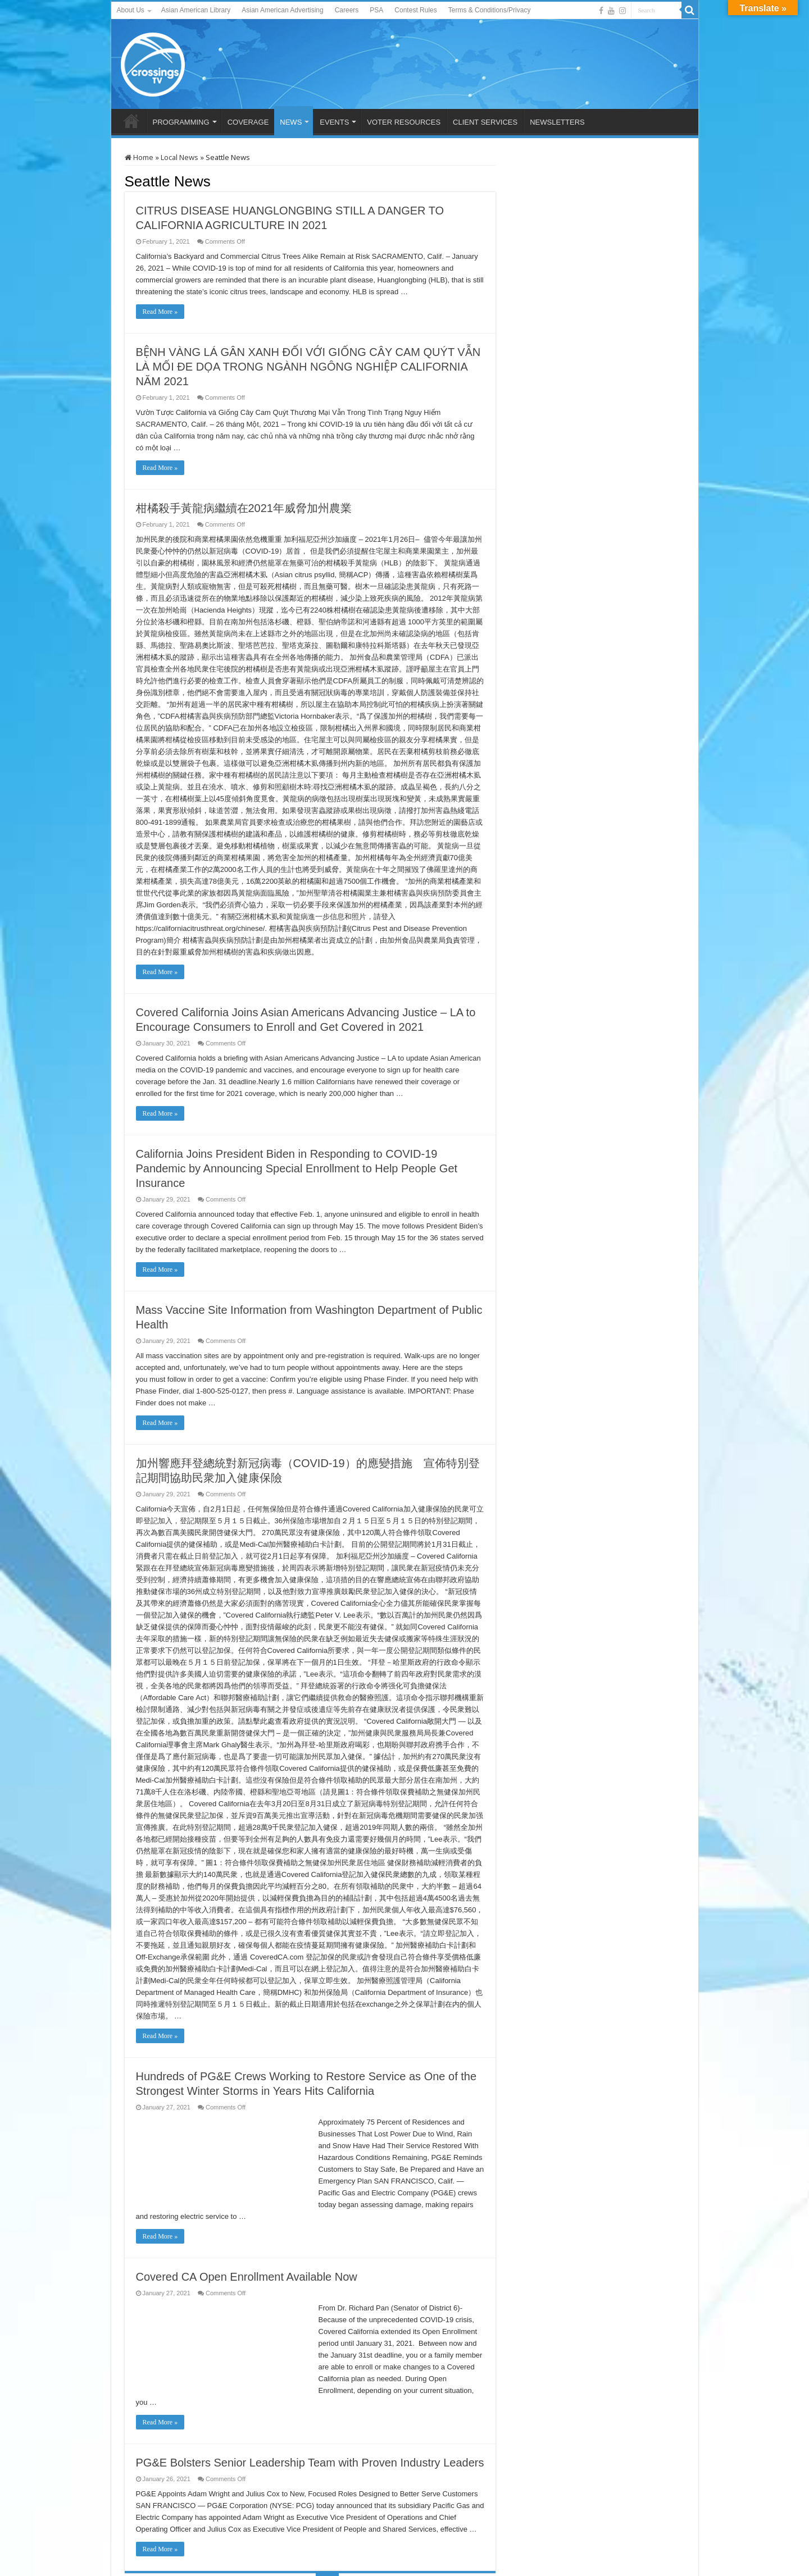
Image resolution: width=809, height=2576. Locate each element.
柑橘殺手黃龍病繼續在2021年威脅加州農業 (244, 508)
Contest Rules (415, 10)
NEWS (291, 122)
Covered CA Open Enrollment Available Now (246, 2277)
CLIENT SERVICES (485, 122)
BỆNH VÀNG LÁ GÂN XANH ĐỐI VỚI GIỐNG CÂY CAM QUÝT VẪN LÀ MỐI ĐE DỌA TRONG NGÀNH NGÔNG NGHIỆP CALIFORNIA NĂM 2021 (308, 366)
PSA (376, 10)
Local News (179, 157)
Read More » (160, 312)
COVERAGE (248, 122)
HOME (131, 121)
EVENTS (334, 122)
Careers (347, 10)
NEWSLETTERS (557, 122)
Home (139, 157)
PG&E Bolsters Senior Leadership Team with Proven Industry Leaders (310, 2462)
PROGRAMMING (181, 122)
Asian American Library (195, 10)
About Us (130, 10)
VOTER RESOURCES (403, 122)
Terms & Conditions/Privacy (489, 10)
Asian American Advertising (282, 10)
